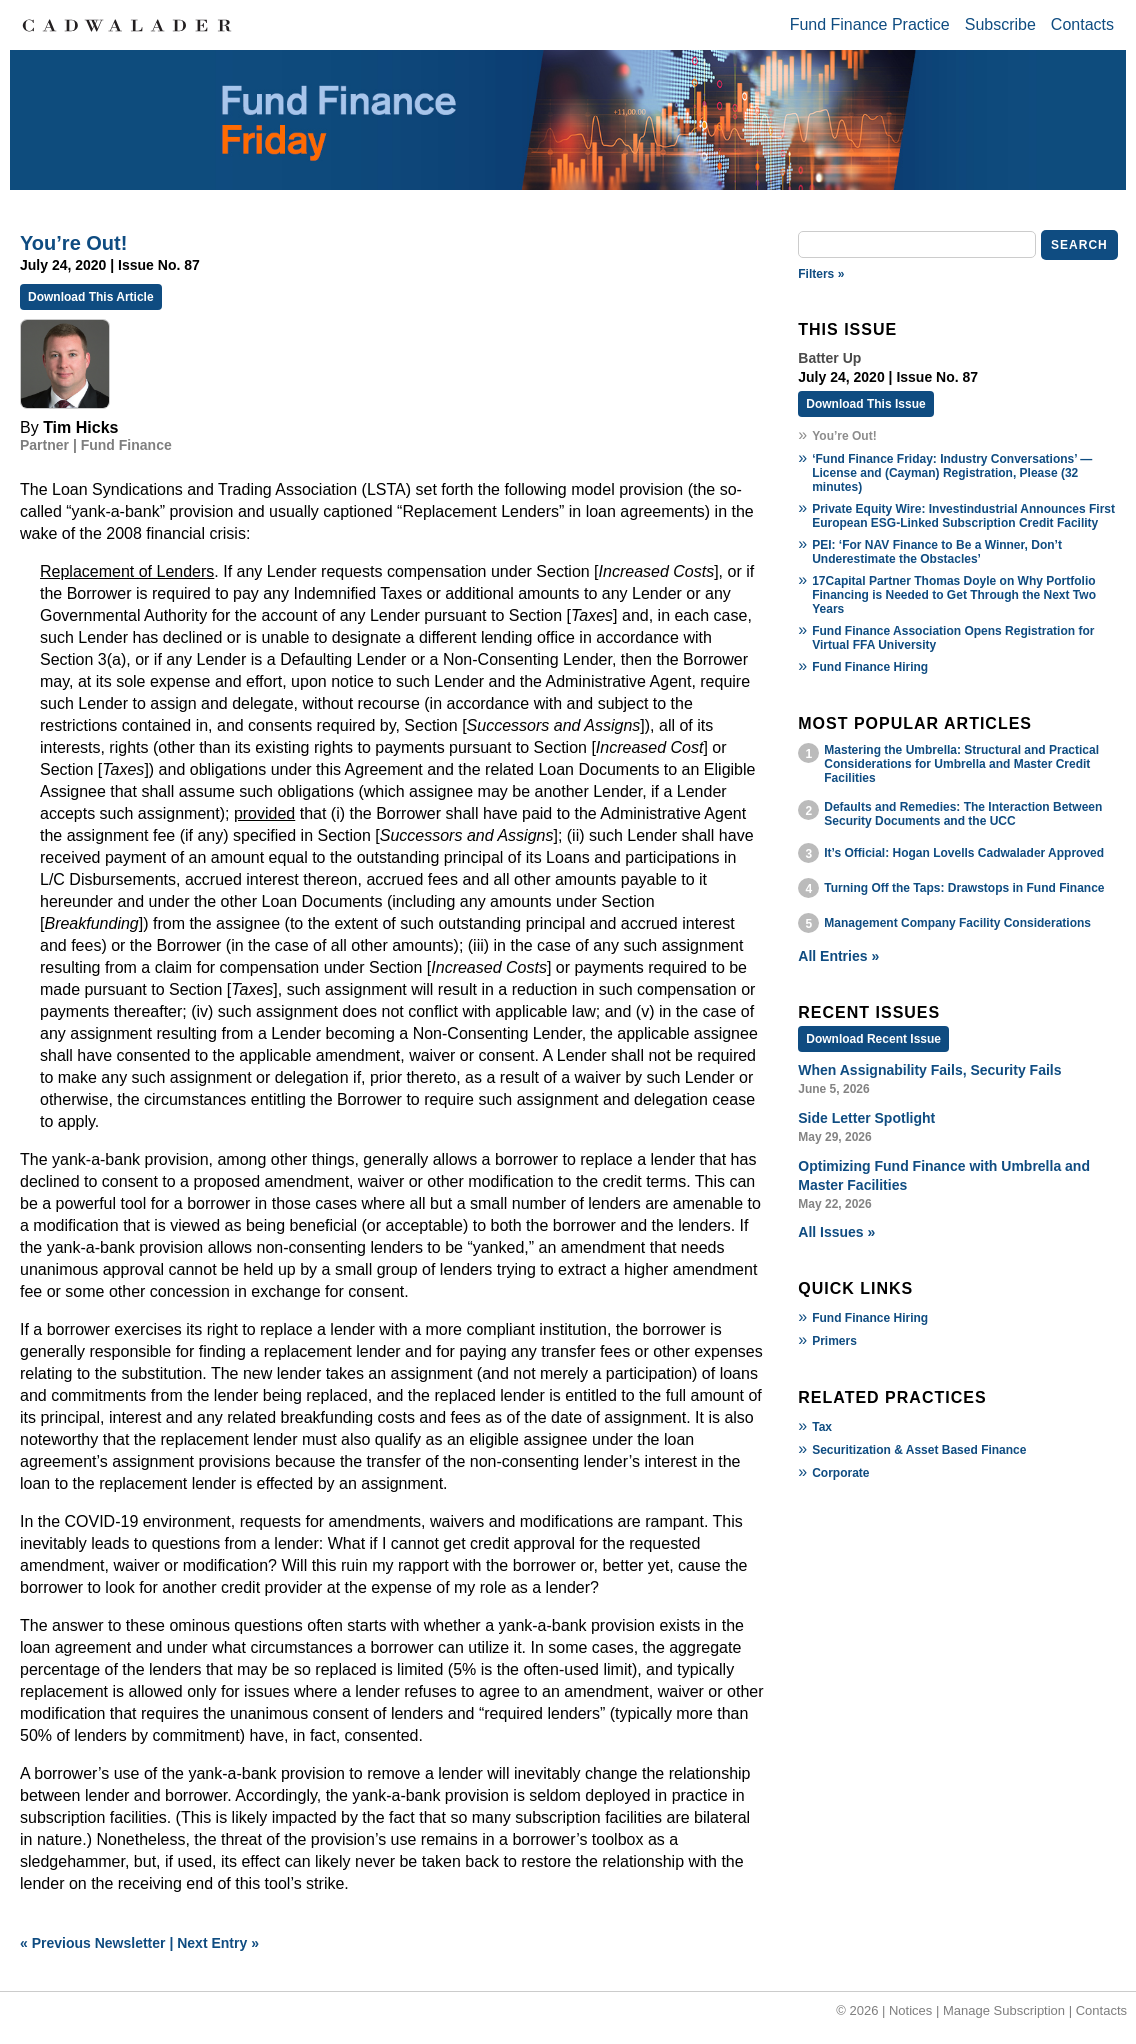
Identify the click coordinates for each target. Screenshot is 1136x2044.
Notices (910, 2010)
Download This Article (91, 297)
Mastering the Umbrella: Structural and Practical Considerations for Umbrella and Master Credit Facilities (961, 764)
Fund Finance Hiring (870, 667)
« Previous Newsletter (93, 1943)
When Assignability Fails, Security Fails (929, 1070)
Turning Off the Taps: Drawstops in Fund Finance (964, 888)
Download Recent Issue (873, 1039)
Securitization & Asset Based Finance (919, 1450)
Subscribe (1000, 24)
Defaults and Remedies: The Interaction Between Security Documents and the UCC (963, 814)
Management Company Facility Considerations (957, 923)
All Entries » (838, 956)
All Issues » (836, 1232)
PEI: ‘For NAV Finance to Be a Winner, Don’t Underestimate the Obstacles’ (937, 552)
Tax (822, 1427)
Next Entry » (218, 1943)
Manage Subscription (1004, 2010)
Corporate (840, 1473)
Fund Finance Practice (870, 24)
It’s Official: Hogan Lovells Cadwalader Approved (964, 853)
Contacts (1082, 24)
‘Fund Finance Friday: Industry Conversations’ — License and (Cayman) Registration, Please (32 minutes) (952, 473)
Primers (834, 1341)
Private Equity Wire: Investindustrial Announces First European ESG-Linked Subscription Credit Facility (963, 516)
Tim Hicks (80, 427)
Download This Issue (865, 404)
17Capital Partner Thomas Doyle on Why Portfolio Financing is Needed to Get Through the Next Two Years (954, 595)
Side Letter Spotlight (866, 1118)
